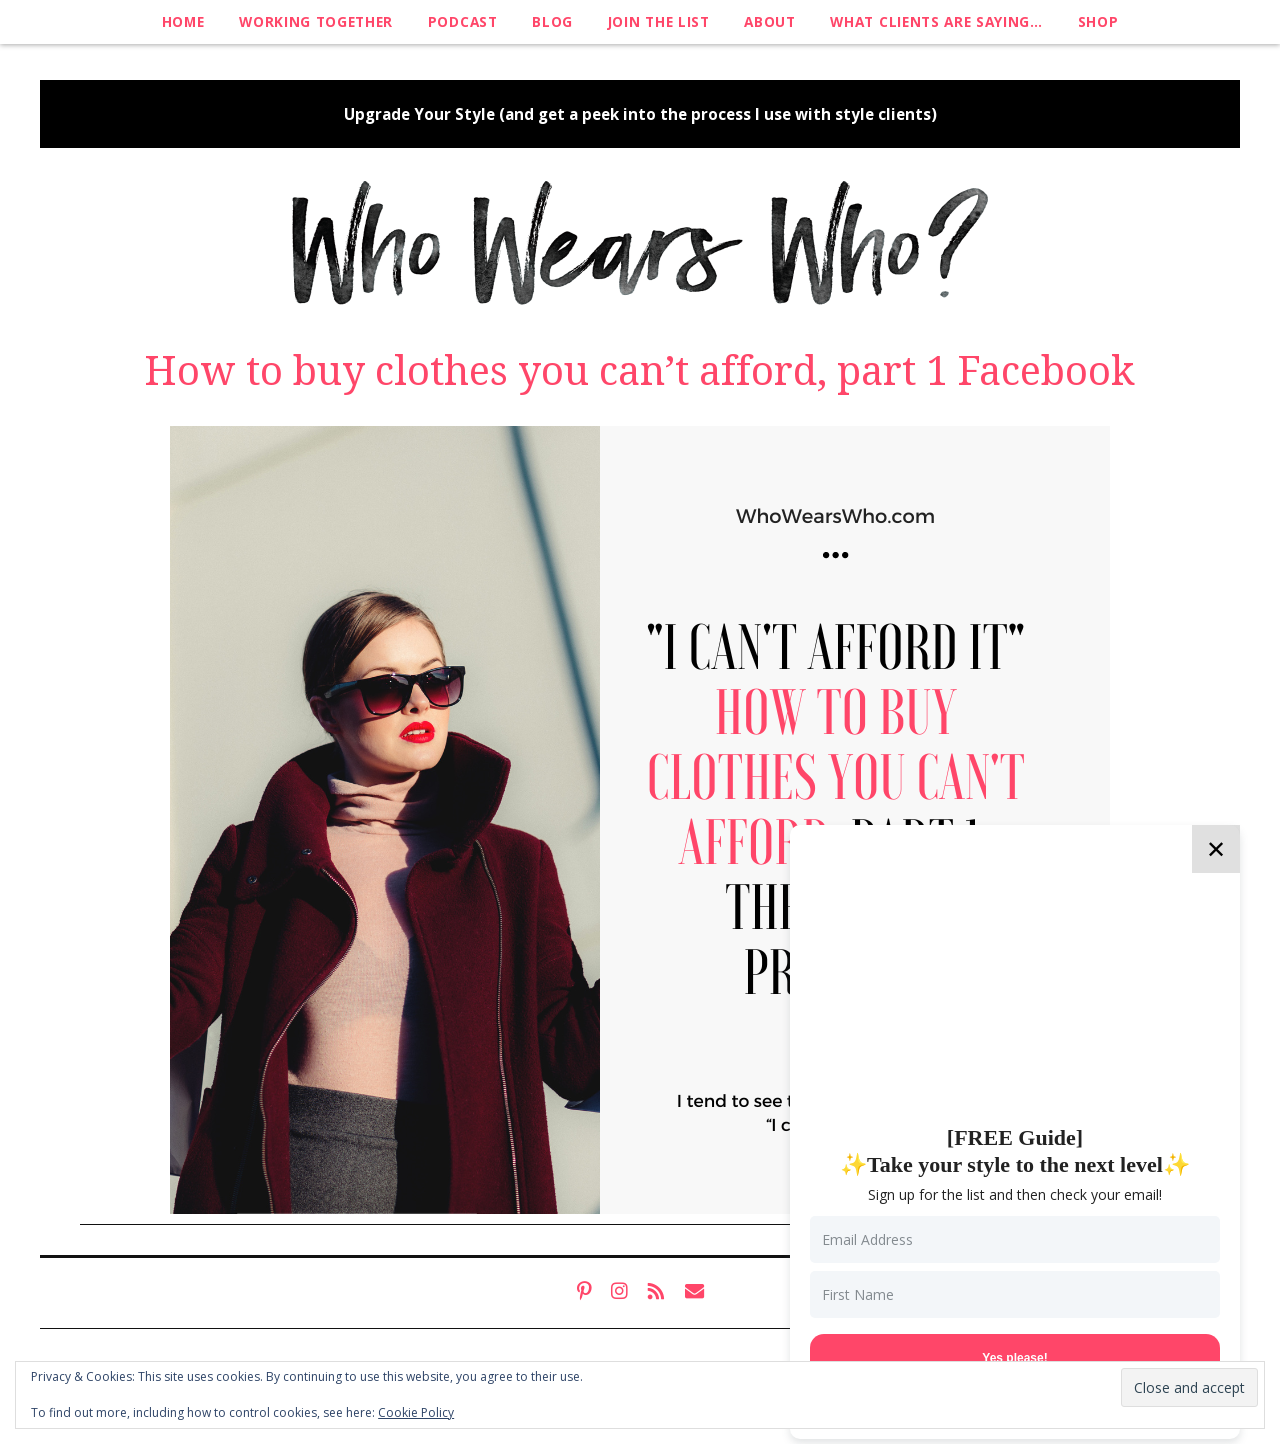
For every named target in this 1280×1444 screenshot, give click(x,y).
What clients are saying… (936, 21)
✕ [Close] (1216, 848)
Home (183, 21)
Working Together (316, 21)
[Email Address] (1015, 1239)
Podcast (463, 21)
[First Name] (1015, 1294)
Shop (1098, 21)
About (769, 21)
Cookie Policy (416, 1412)
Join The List (659, 21)
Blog (552, 21)
